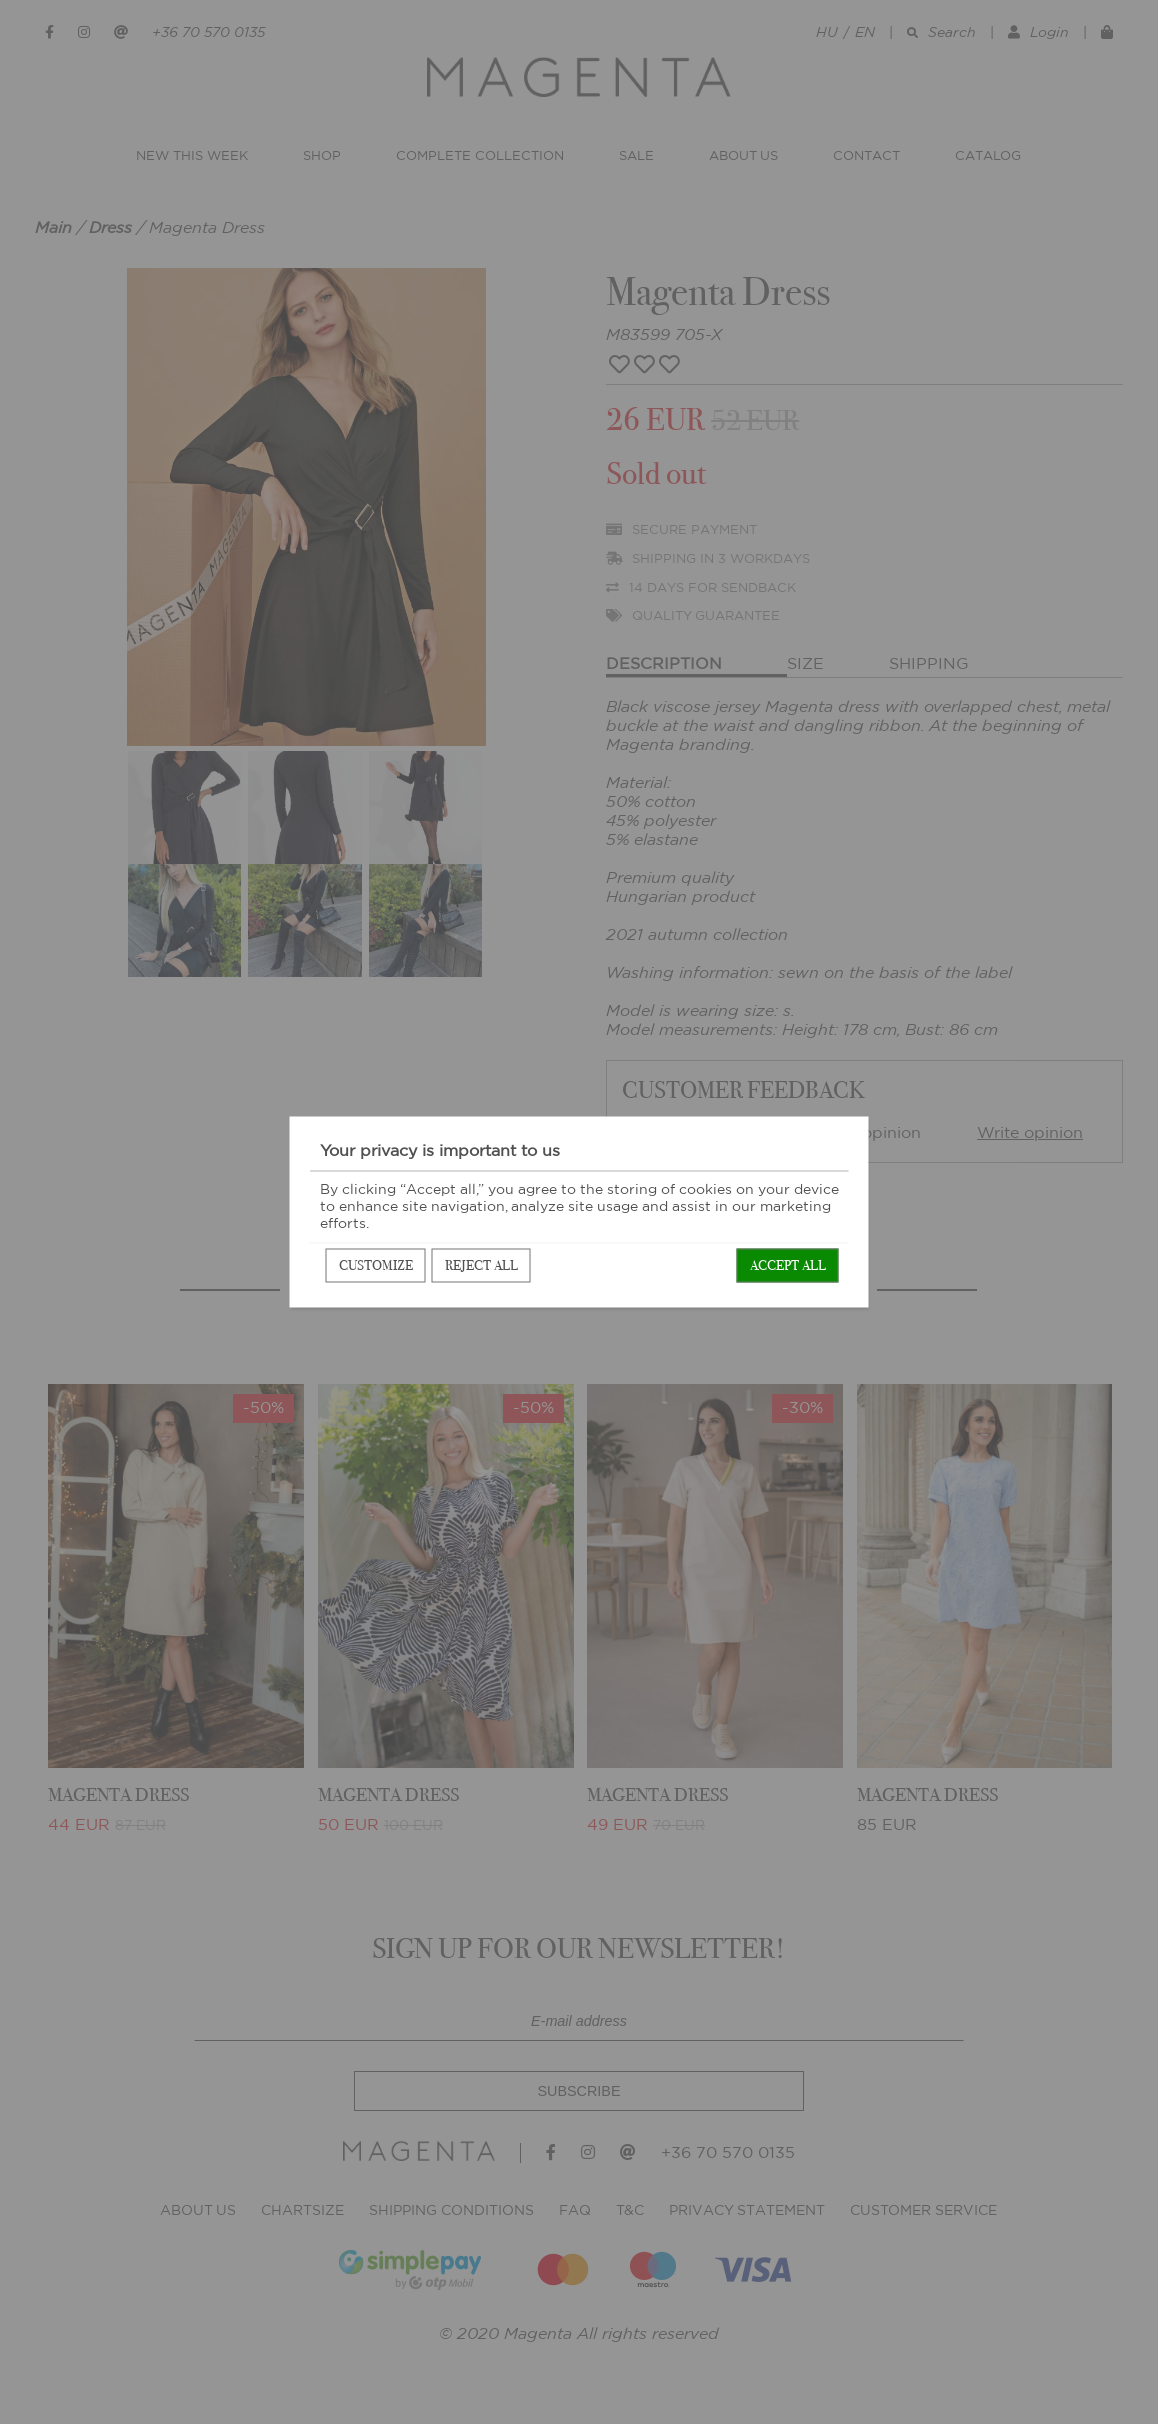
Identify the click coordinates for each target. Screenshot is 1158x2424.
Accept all (788, 1265)
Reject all (481, 1265)
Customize (376, 1265)
